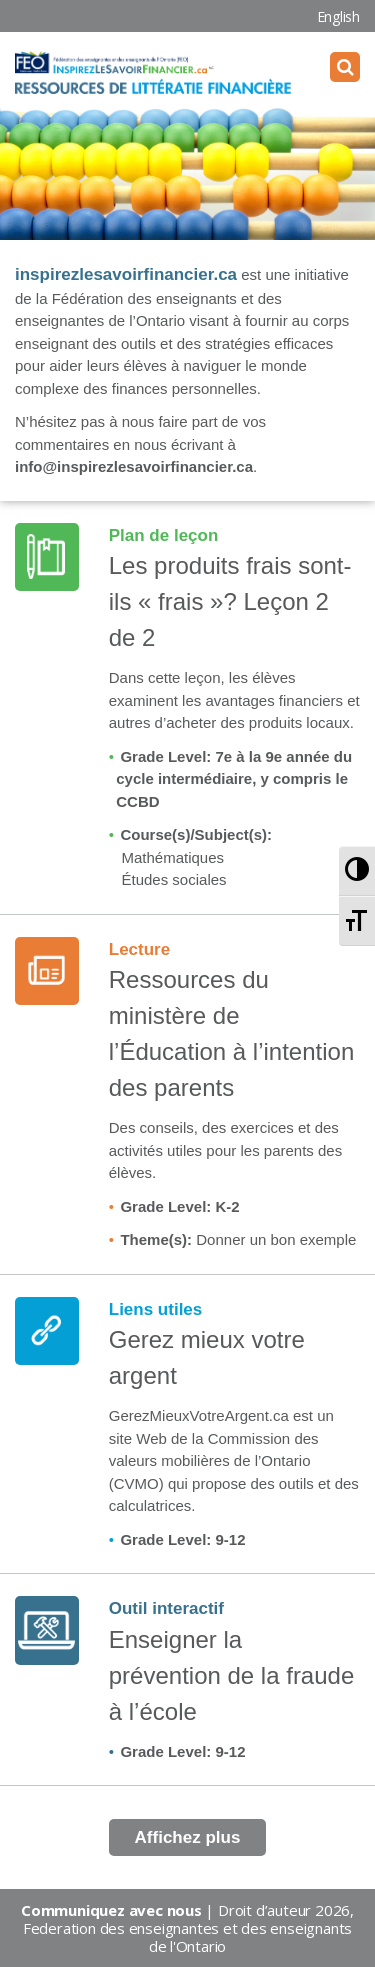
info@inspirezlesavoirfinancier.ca (134, 466)
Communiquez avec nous (111, 1910)
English (338, 16)
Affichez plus (188, 1837)
